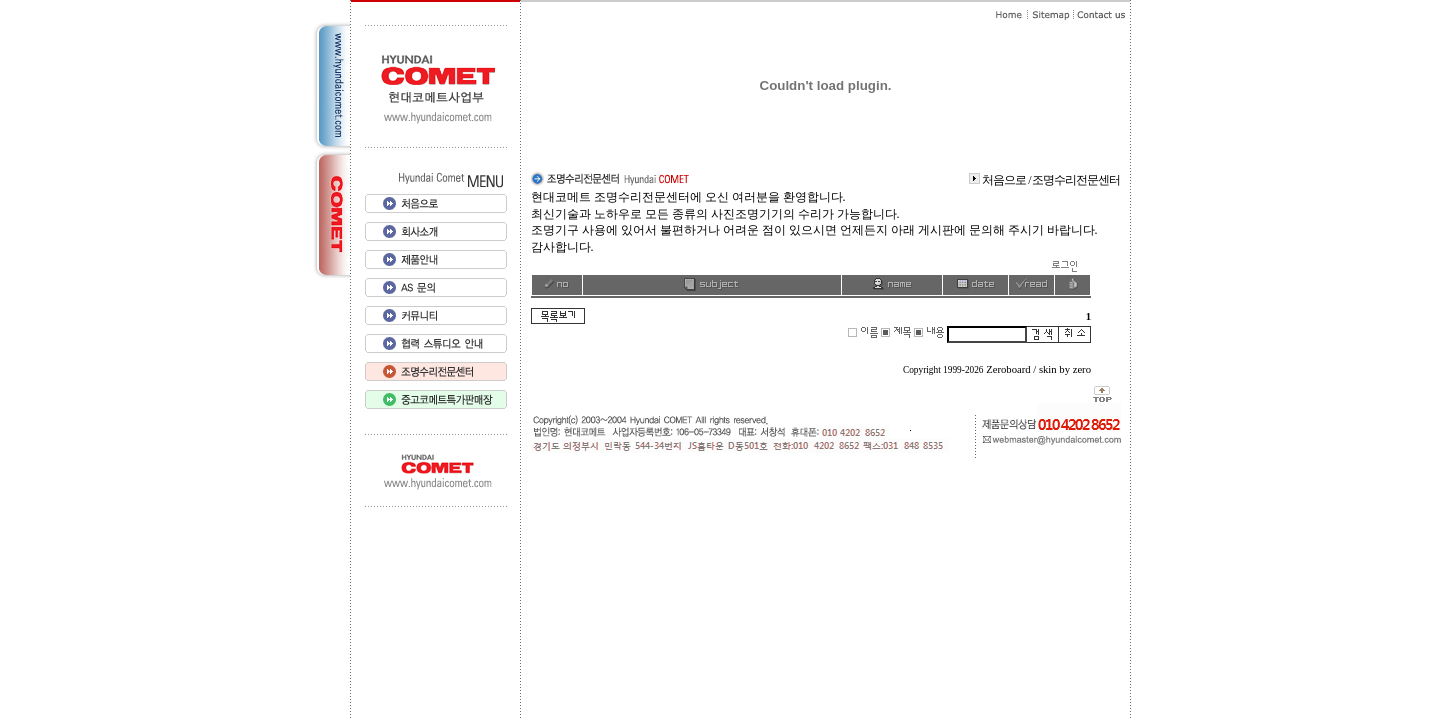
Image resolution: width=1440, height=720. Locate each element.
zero (1082, 369)
